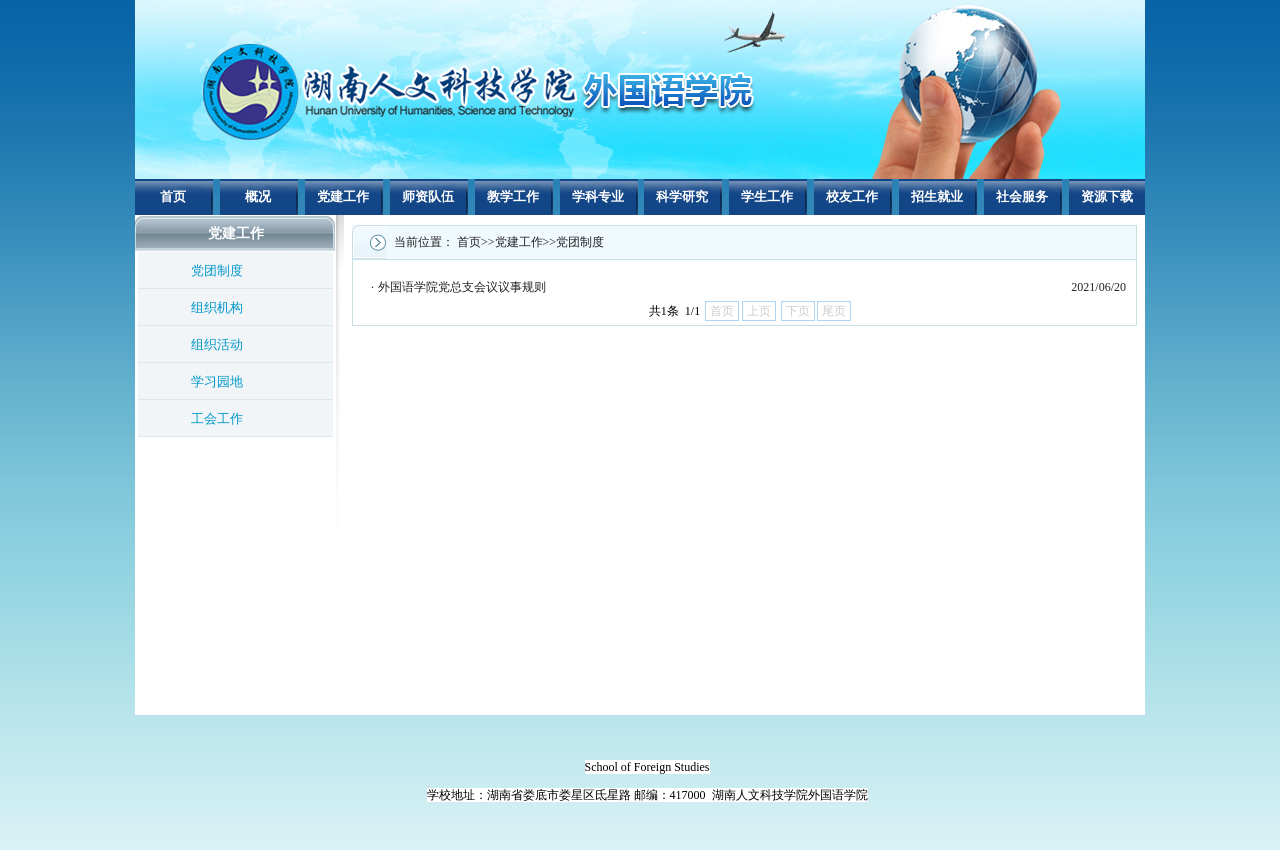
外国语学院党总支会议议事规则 (462, 287)
